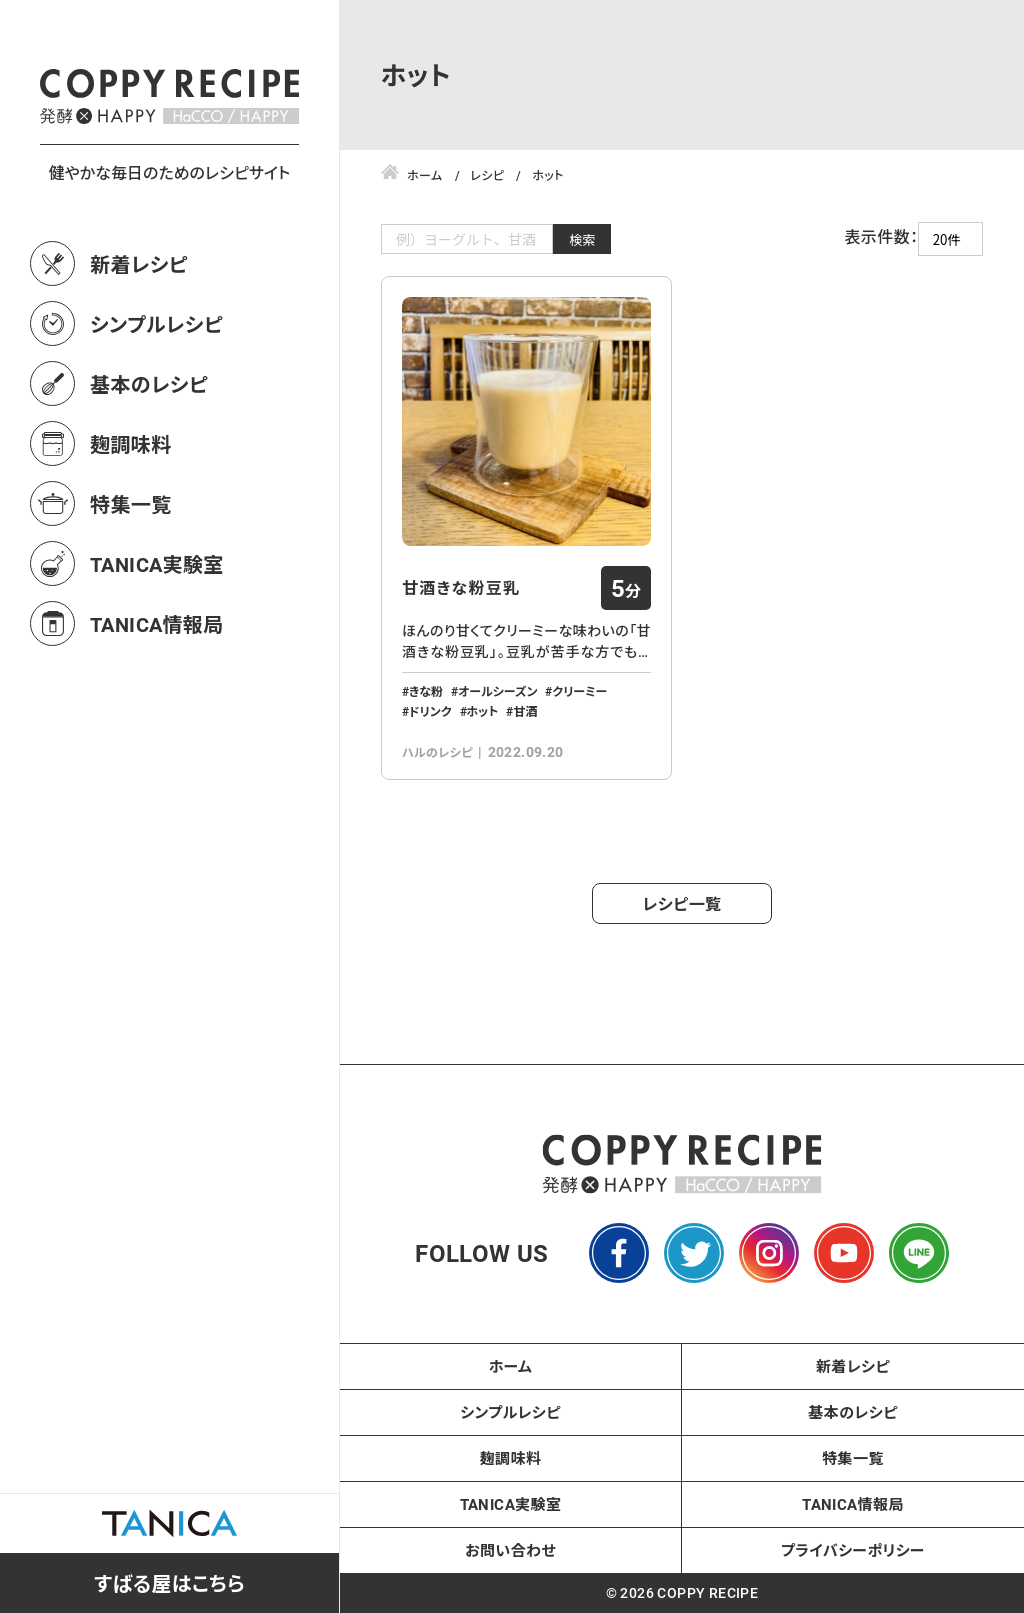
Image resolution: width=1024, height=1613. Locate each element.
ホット (483, 711)
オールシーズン (497, 691)
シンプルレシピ (156, 412)
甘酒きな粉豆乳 (461, 588)
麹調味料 (131, 532)
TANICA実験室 (157, 652)
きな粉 (426, 691)
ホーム (511, 1366)
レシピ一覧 (682, 903)
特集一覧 (131, 592)
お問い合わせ (510, 1550)
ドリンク (430, 711)
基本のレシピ (149, 472)
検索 (582, 239)
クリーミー (579, 691)
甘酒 (525, 711)
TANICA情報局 (157, 712)
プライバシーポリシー (853, 1550)
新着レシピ (139, 352)
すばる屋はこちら (169, 1583)
